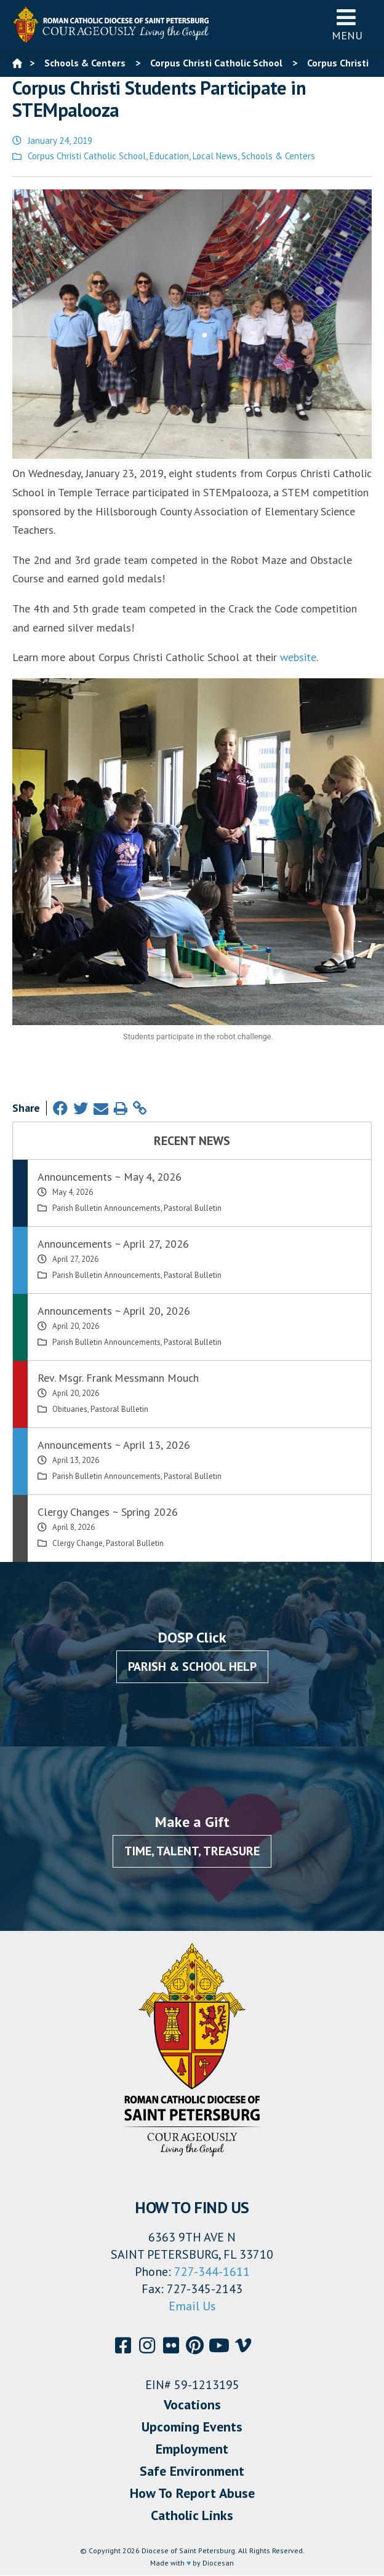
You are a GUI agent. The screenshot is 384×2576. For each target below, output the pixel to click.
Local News (215, 156)
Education (169, 156)
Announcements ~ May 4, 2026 (110, 1177)
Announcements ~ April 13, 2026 (114, 1445)
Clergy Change (77, 1543)
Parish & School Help (192, 1666)
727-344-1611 (212, 2272)
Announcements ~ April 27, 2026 (113, 1244)
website (298, 657)
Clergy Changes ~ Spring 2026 (108, 1512)
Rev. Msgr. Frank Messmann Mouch (118, 1378)
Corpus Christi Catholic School (87, 156)
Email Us (192, 2306)
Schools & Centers (278, 156)
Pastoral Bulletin (193, 1208)
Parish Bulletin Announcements (106, 1208)
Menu (347, 24)
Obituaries (69, 1409)
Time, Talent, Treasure (192, 1851)
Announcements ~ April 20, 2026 (114, 1311)
